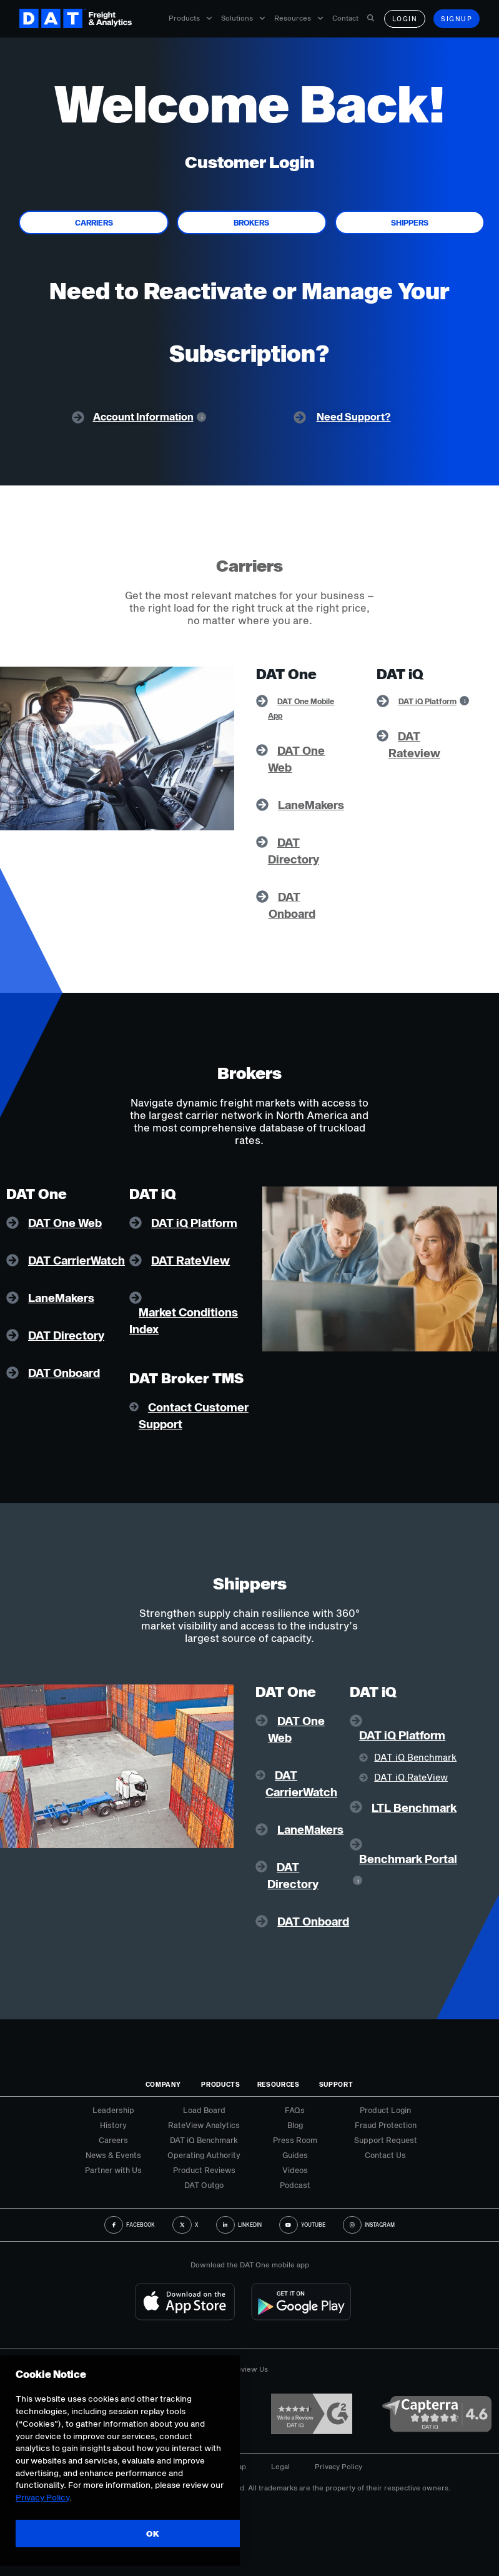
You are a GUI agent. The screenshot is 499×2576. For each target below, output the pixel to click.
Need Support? (354, 416)
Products (190, 18)
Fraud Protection (386, 2125)
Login (405, 18)
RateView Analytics (204, 2125)
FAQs (295, 2110)
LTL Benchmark (414, 1807)
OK (152, 2534)
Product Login (385, 2110)
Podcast (295, 2185)
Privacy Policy (338, 2466)
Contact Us (385, 2155)
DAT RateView (190, 1260)
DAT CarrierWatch (76, 1260)
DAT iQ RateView (411, 1777)
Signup (456, 18)
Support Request (385, 2140)
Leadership (113, 2110)
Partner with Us (113, 2170)
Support (336, 2084)
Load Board (204, 2110)
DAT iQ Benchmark (415, 1757)
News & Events (113, 2155)
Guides (295, 2155)
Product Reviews (204, 2170)
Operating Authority (203, 2155)
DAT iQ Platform (427, 701)
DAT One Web (65, 1223)
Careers (113, 2140)
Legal (280, 2466)
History (113, 2125)
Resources (299, 18)
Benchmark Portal (408, 1859)
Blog (295, 2125)
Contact (345, 18)
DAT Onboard (64, 1373)
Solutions (243, 18)
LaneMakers (311, 805)
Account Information (143, 416)
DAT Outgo (204, 2185)
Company (163, 2084)
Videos (295, 2170)
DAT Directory (66, 1335)
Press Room (295, 2140)
